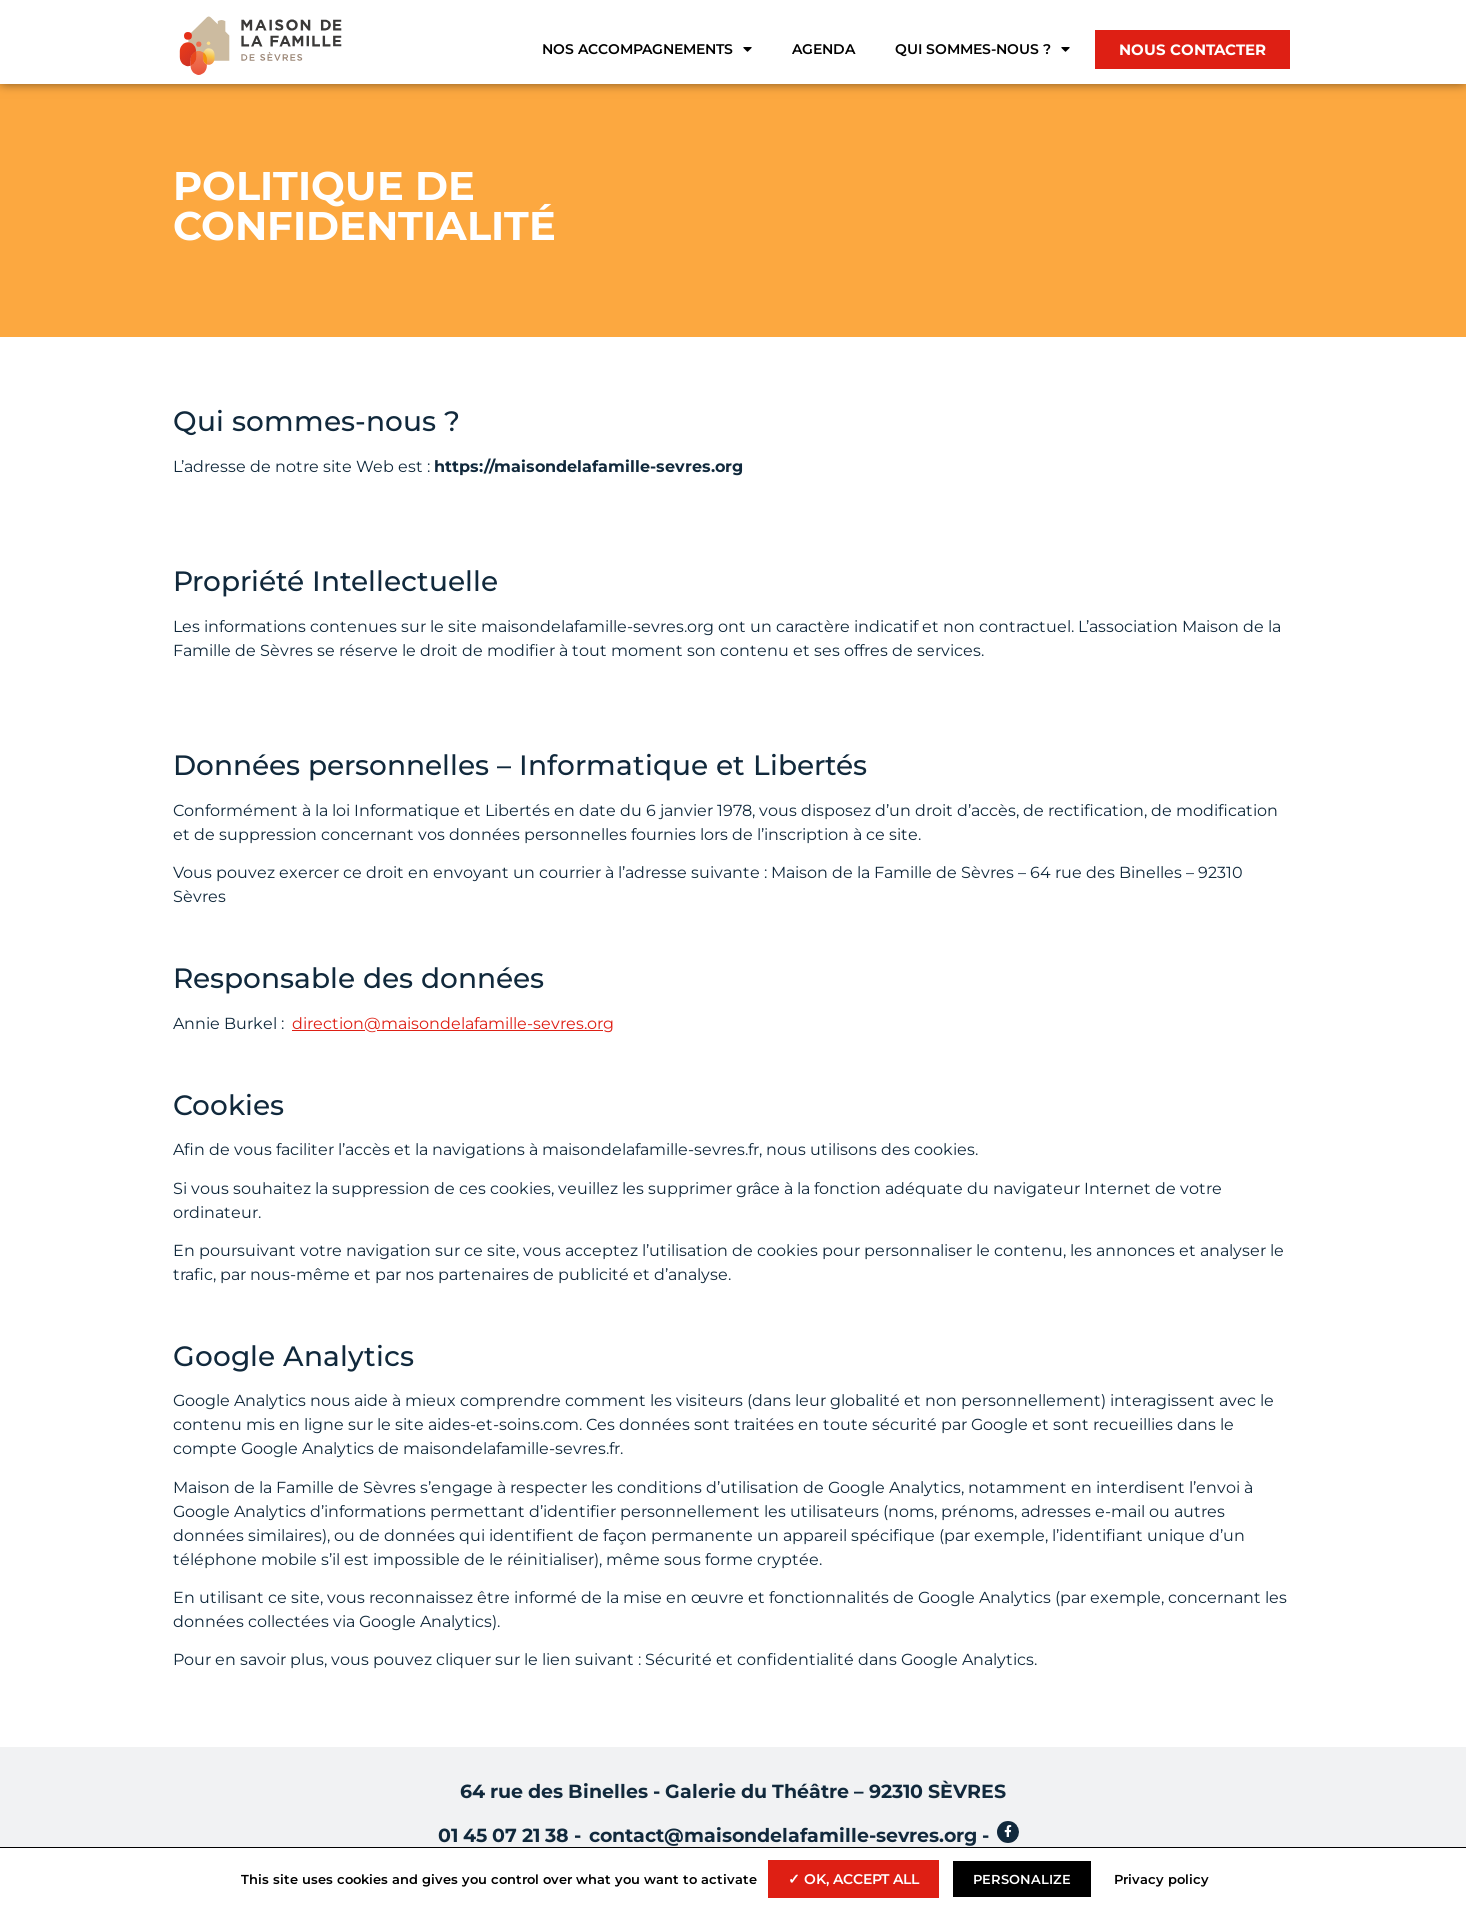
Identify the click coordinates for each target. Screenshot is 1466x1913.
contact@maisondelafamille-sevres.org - (789, 1835)
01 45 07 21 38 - (509, 1835)
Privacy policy (1161, 1879)
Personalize (1022, 1879)
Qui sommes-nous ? (982, 49)
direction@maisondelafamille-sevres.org (453, 1023)
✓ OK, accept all (853, 1879)
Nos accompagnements (647, 49)
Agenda (823, 49)
